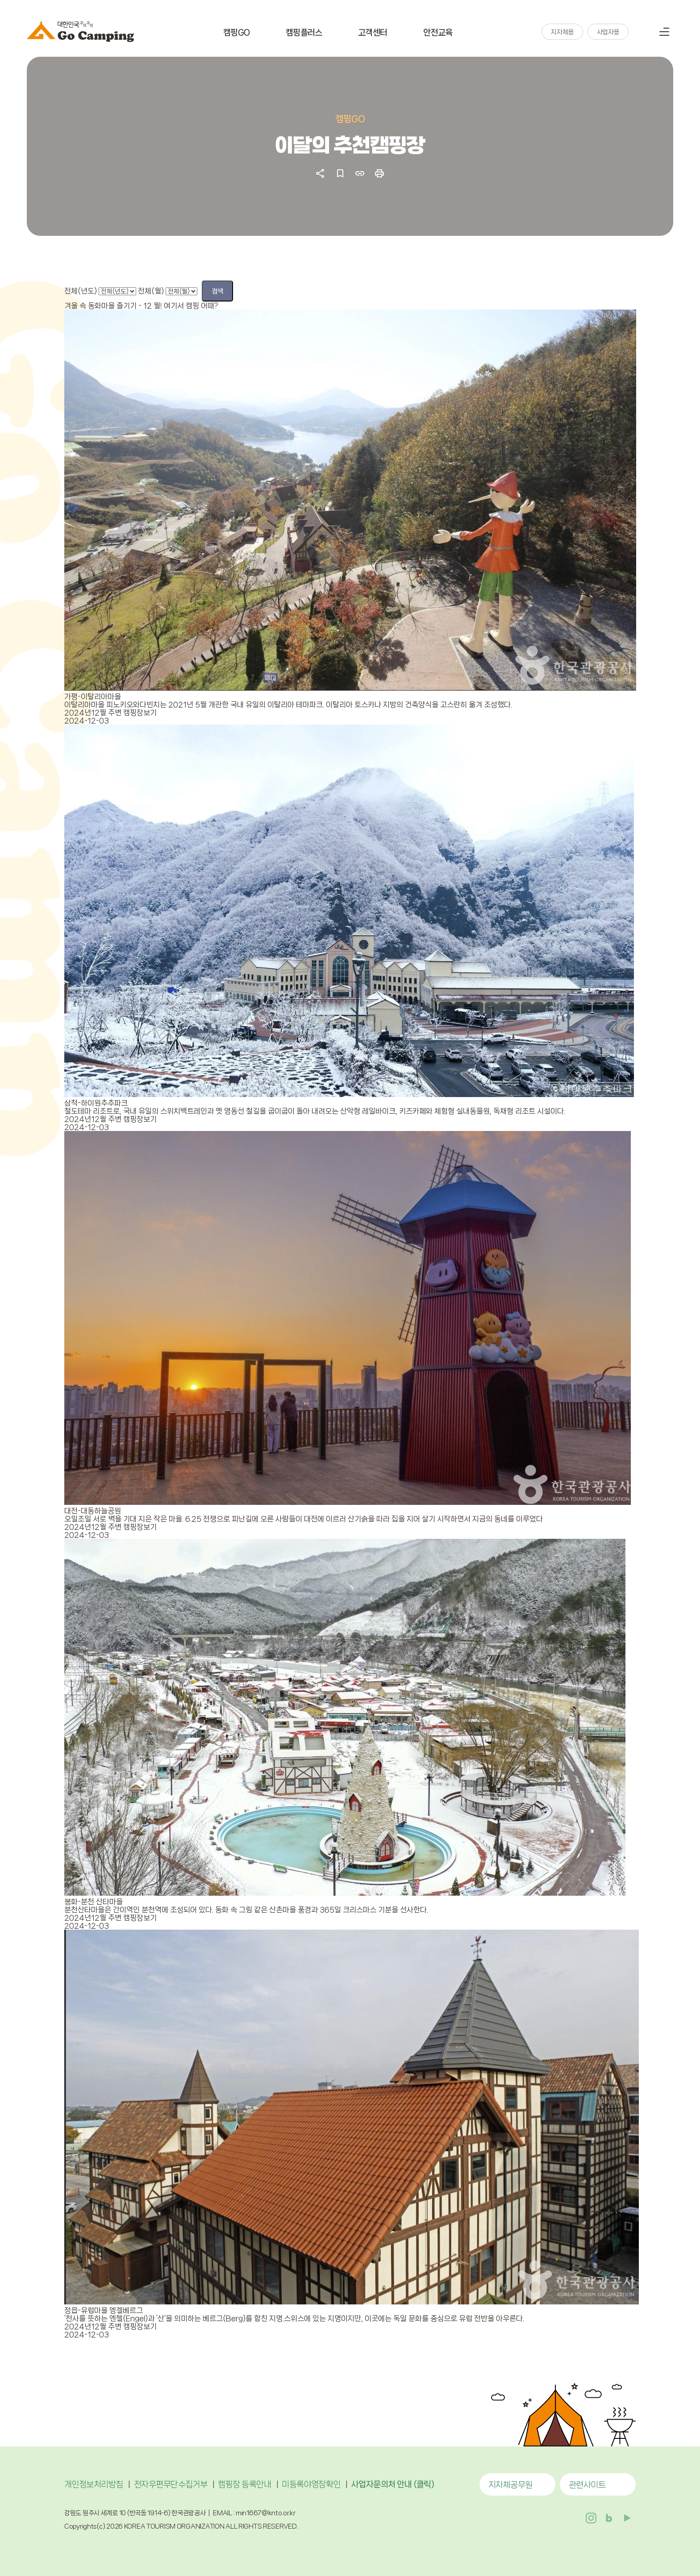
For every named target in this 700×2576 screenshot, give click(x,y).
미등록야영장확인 (311, 2484)
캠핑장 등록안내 (244, 2484)
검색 (642, 33)
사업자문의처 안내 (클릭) (392, 2484)
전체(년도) (80, 291)
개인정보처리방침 (93, 2484)
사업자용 (608, 33)
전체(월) (151, 291)
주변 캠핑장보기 (132, 712)
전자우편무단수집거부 (171, 2484)
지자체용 (562, 33)
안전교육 (438, 34)
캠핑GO (236, 34)
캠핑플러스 (304, 34)
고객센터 (373, 34)
